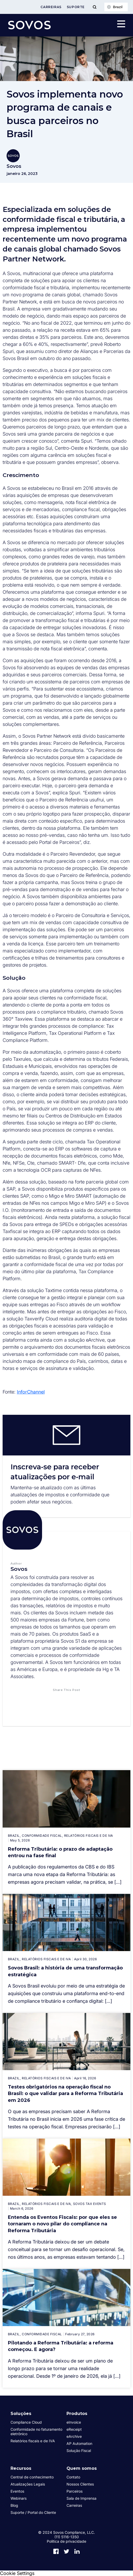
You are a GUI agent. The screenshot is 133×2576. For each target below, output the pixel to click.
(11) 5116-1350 (66, 2537)
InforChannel (31, 1392)
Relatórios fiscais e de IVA (33, 2441)
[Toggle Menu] (94, 7)
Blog (14, 2505)
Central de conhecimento (32, 2477)
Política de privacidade (66, 2541)
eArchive (74, 2436)
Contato (73, 2477)
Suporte (76, 7)
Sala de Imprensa (81, 2498)
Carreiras (50, 7)
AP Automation (79, 2443)
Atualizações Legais (28, 2484)
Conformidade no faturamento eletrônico (36, 2431)
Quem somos (81, 2468)
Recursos (21, 2468)
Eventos (17, 2491)
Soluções (21, 2413)
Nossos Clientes (80, 2484)
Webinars (19, 2498)
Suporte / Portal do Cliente (33, 2512)
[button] (41, 1700)
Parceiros (74, 2491)
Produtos (76, 2413)
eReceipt (74, 2429)
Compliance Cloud (26, 2422)
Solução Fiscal (78, 2450)
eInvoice (73, 2422)
